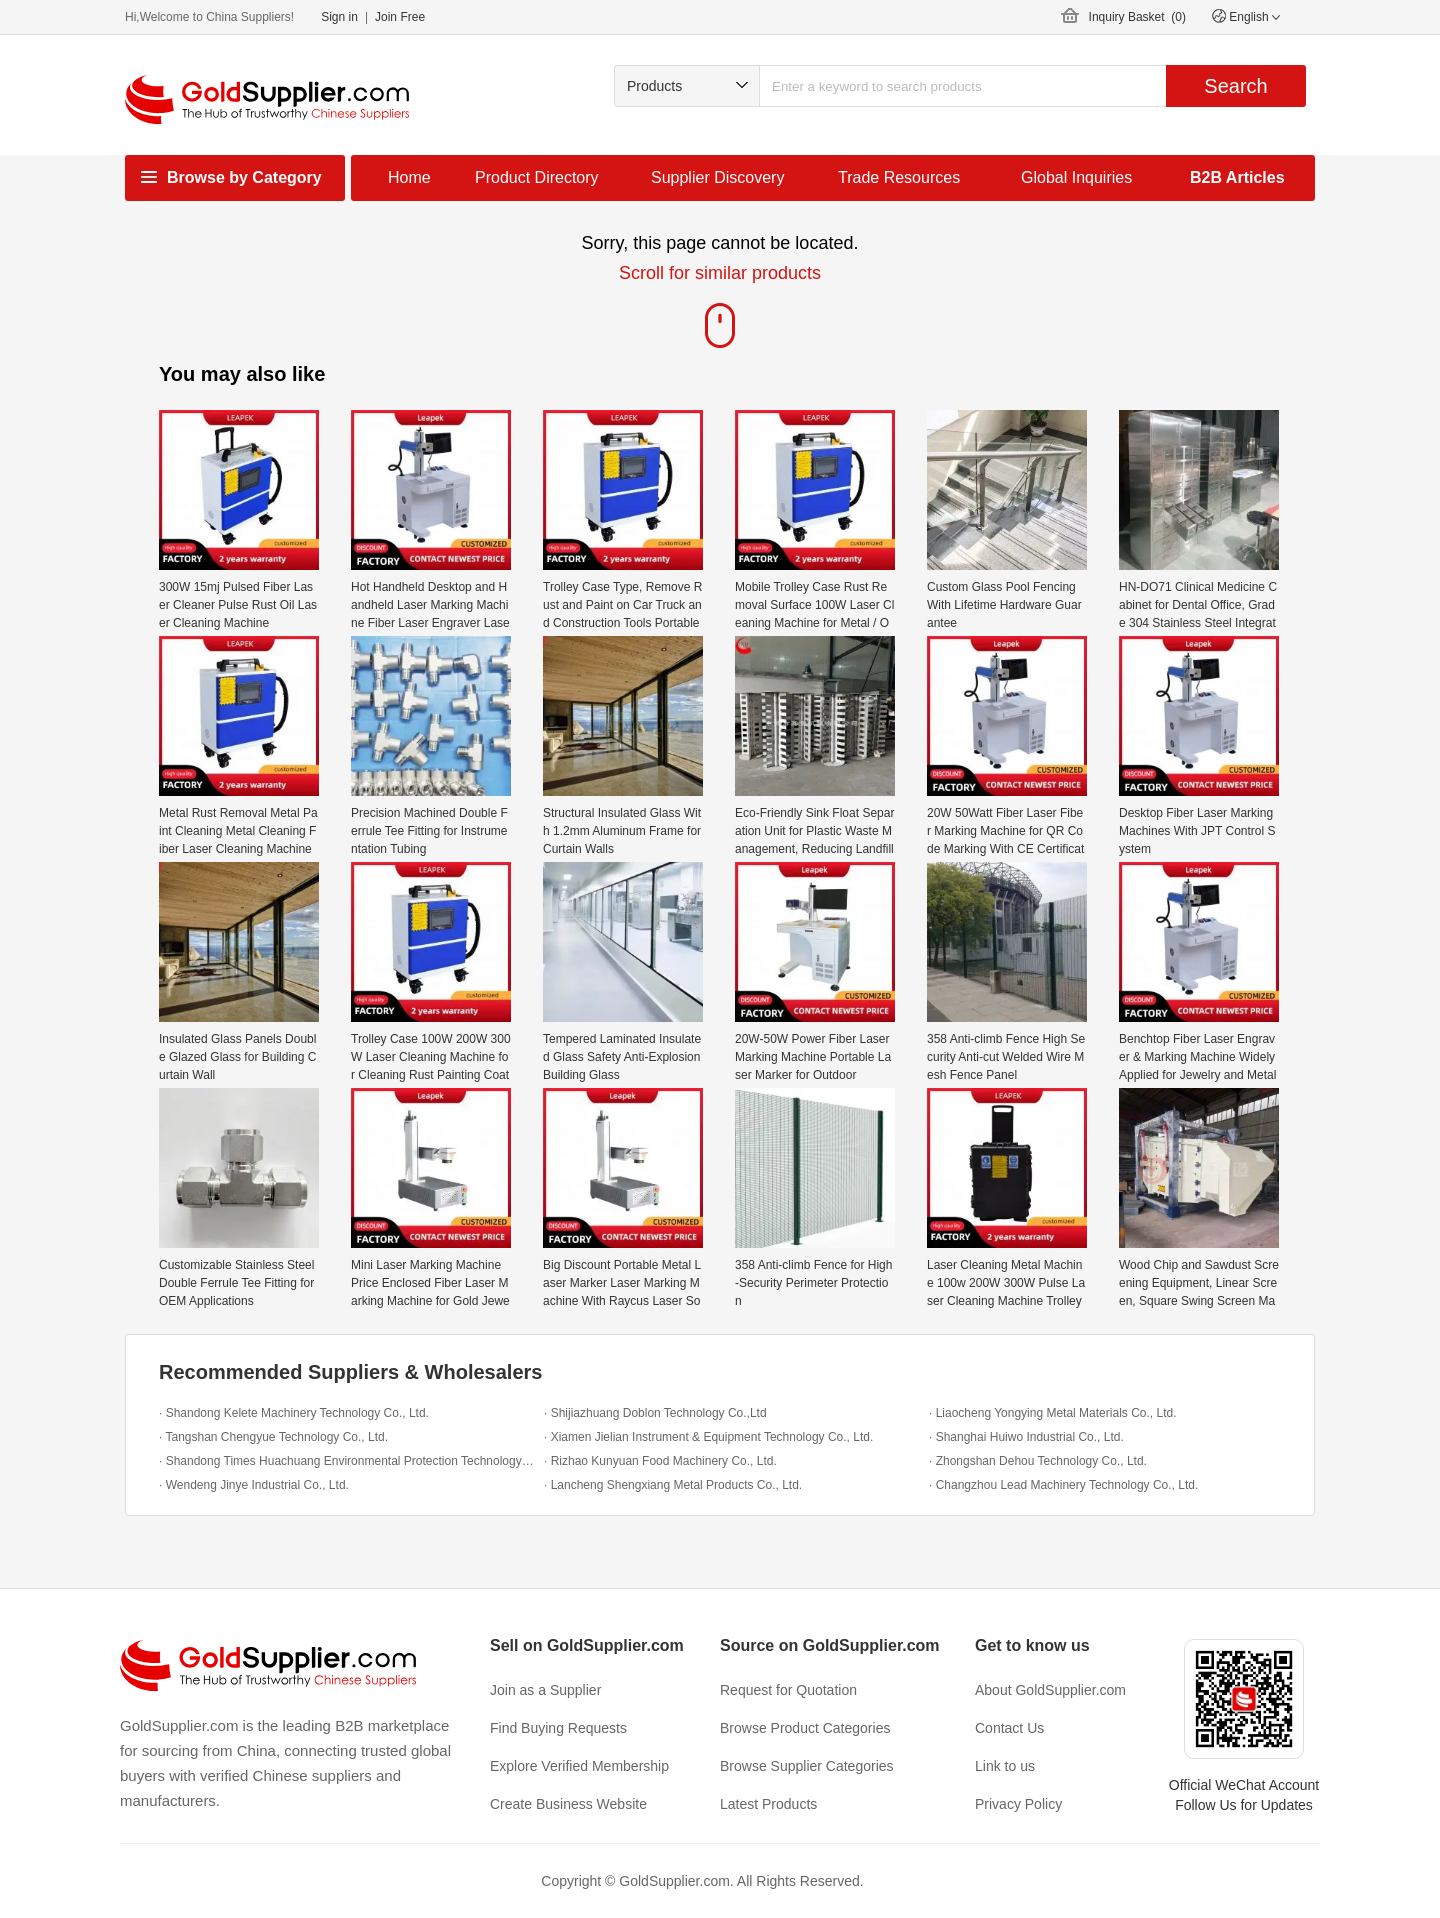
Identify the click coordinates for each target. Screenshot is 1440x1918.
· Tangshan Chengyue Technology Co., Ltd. (273, 1437)
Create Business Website (568, 1804)
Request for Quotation (788, 1690)
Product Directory (537, 177)
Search (1235, 86)
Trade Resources (899, 177)
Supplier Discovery (717, 177)
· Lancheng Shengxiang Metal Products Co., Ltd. (673, 1485)
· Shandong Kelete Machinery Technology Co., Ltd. (294, 1413)
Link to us (1005, 1766)
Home (409, 177)
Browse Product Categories (805, 1728)
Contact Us (1009, 1728)
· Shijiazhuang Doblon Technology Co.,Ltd (655, 1413)
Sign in (339, 17)
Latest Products (768, 1804)
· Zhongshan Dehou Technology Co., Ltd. (1038, 1461)
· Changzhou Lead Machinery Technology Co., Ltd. (1063, 1485)
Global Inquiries (1076, 177)
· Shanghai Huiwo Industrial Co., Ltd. (1026, 1437)
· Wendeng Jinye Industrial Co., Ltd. (254, 1485)
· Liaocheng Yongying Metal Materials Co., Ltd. (1053, 1413)
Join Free (400, 17)
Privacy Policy (1018, 1804)
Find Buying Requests (558, 1728)
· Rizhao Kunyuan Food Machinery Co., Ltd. (660, 1461)
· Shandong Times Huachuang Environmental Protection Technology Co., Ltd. (346, 1461)
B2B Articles (1237, 177)
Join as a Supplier (545, 1690)
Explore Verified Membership (579, 1766)
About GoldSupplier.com (1050, 1690)
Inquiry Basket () (1137, 17)
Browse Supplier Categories (807, 1766)
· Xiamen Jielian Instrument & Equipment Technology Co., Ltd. (708, 1437)
